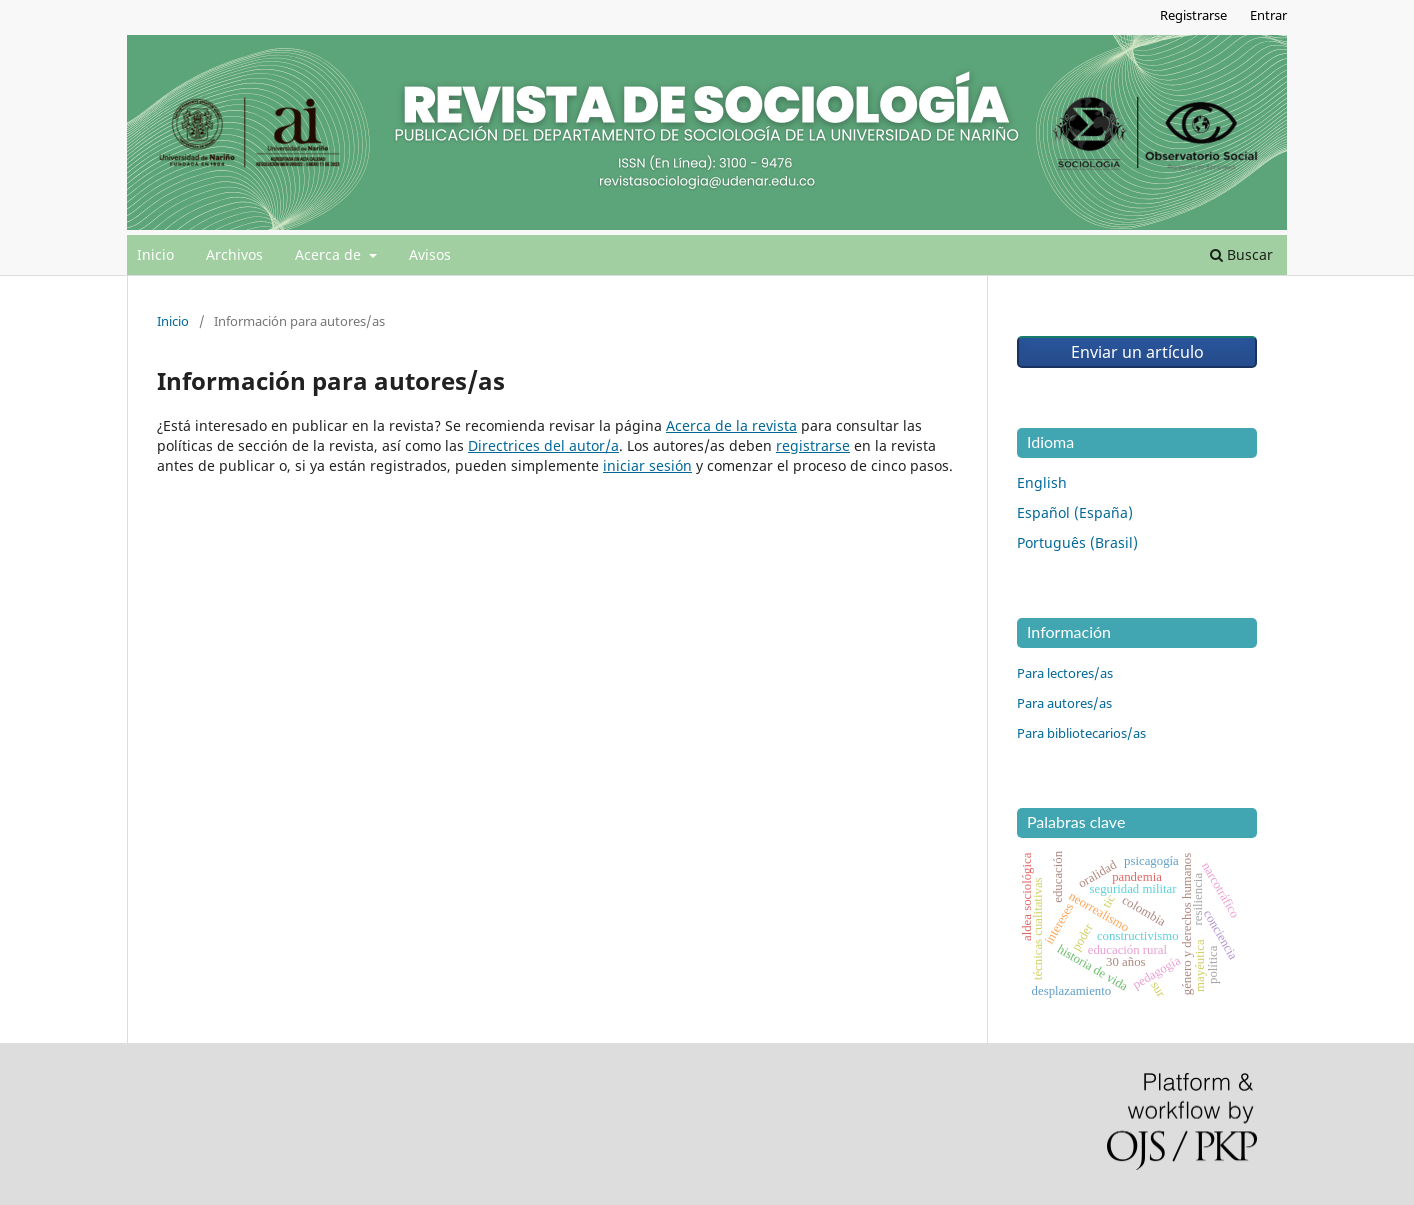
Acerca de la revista (731, 425)
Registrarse (1193, 15)
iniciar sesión (647, 465)
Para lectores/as (1065, 673)
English (1042, 482)
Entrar (1268, 15)
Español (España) (1075, 512)
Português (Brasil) (1077, 542)
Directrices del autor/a (543, 445)
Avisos (430, 254)
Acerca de (330, 254)
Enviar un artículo (1137, 352)
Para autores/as (1064, 703)
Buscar (1241, 254)
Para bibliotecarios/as (1081, 733)
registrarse (813, 445)
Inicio (155, 254)
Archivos (234, 254)
